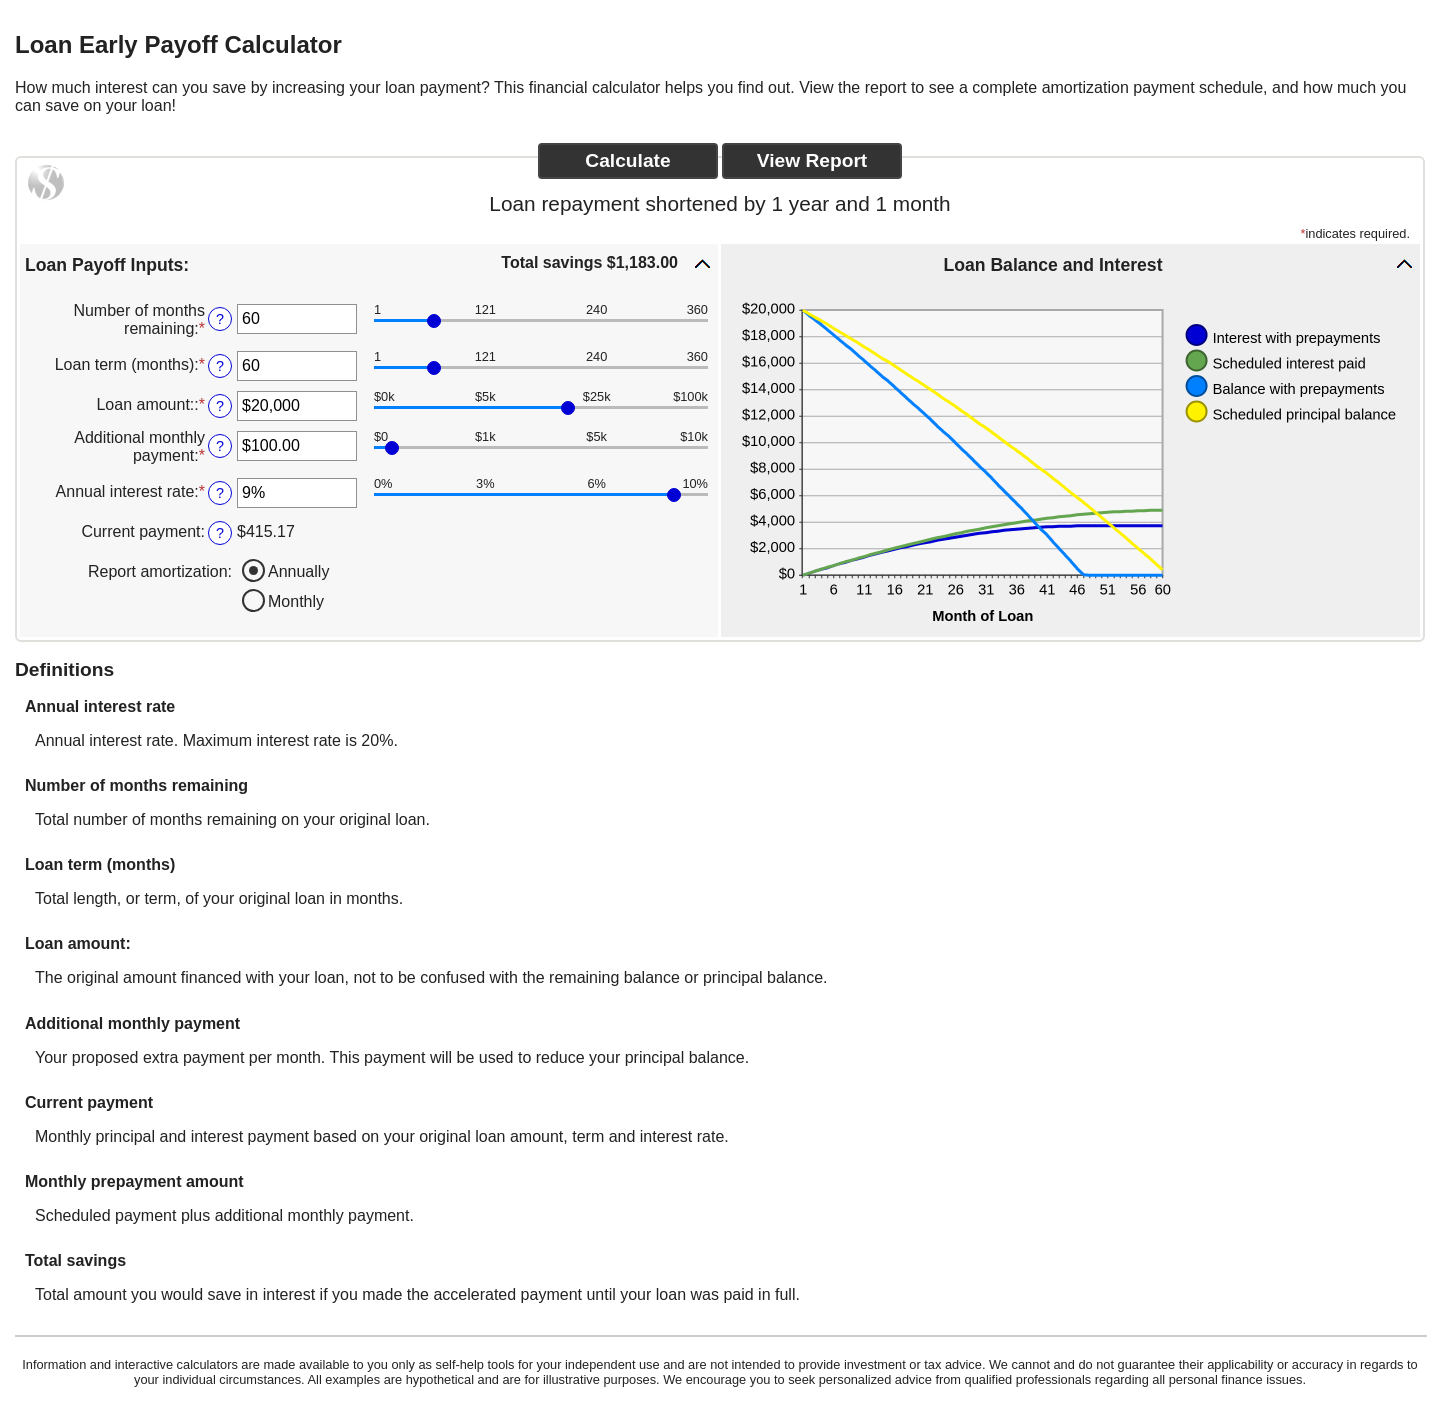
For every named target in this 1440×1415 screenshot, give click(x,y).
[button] (369, 264)
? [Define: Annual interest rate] (220, 493)
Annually (298, 571)
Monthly (296, 601)
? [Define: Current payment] (220, 533)
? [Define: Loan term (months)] (220, 366)
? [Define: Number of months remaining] (220, 319)
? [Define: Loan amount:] (220, 406)
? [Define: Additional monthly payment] (220, 446)
